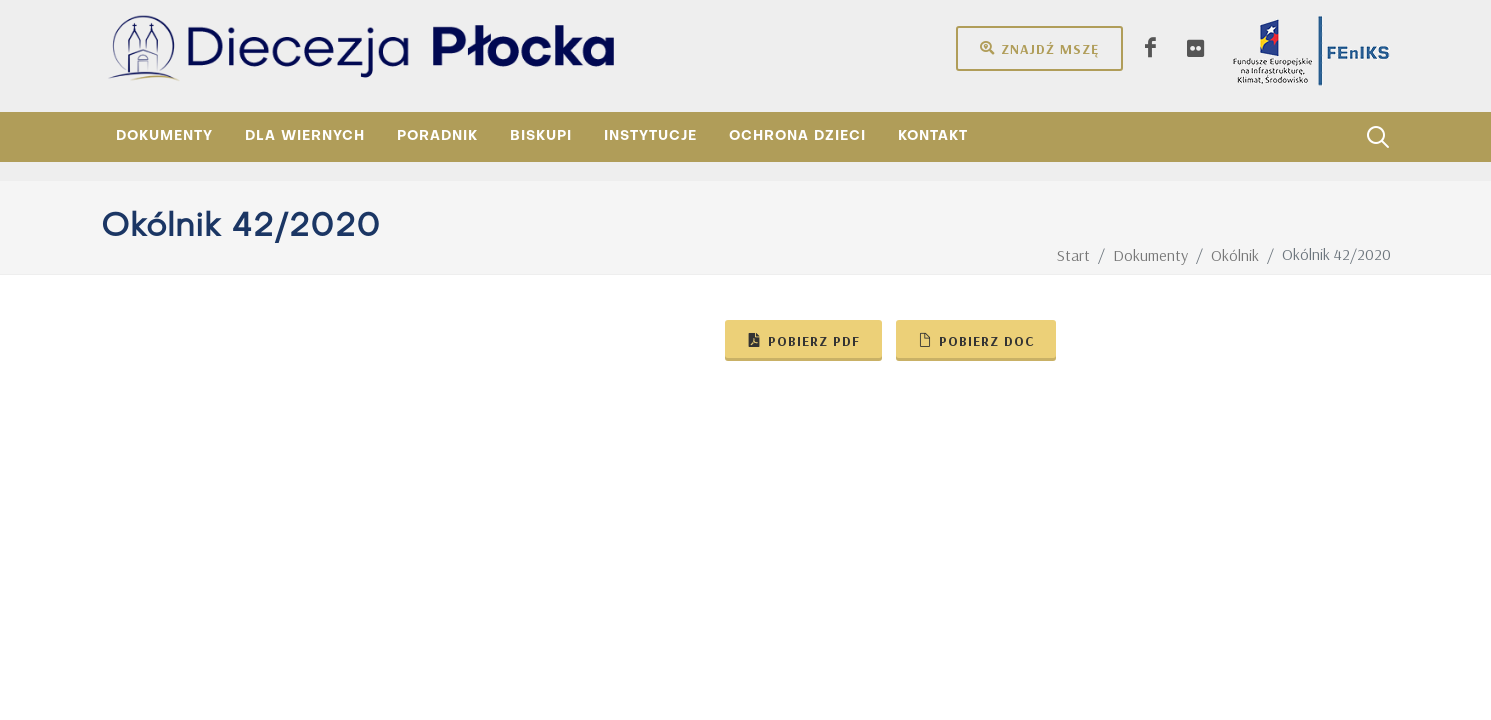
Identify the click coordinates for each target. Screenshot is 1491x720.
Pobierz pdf (803, 340)
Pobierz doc (976, 340)
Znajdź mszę (1039, 48)
